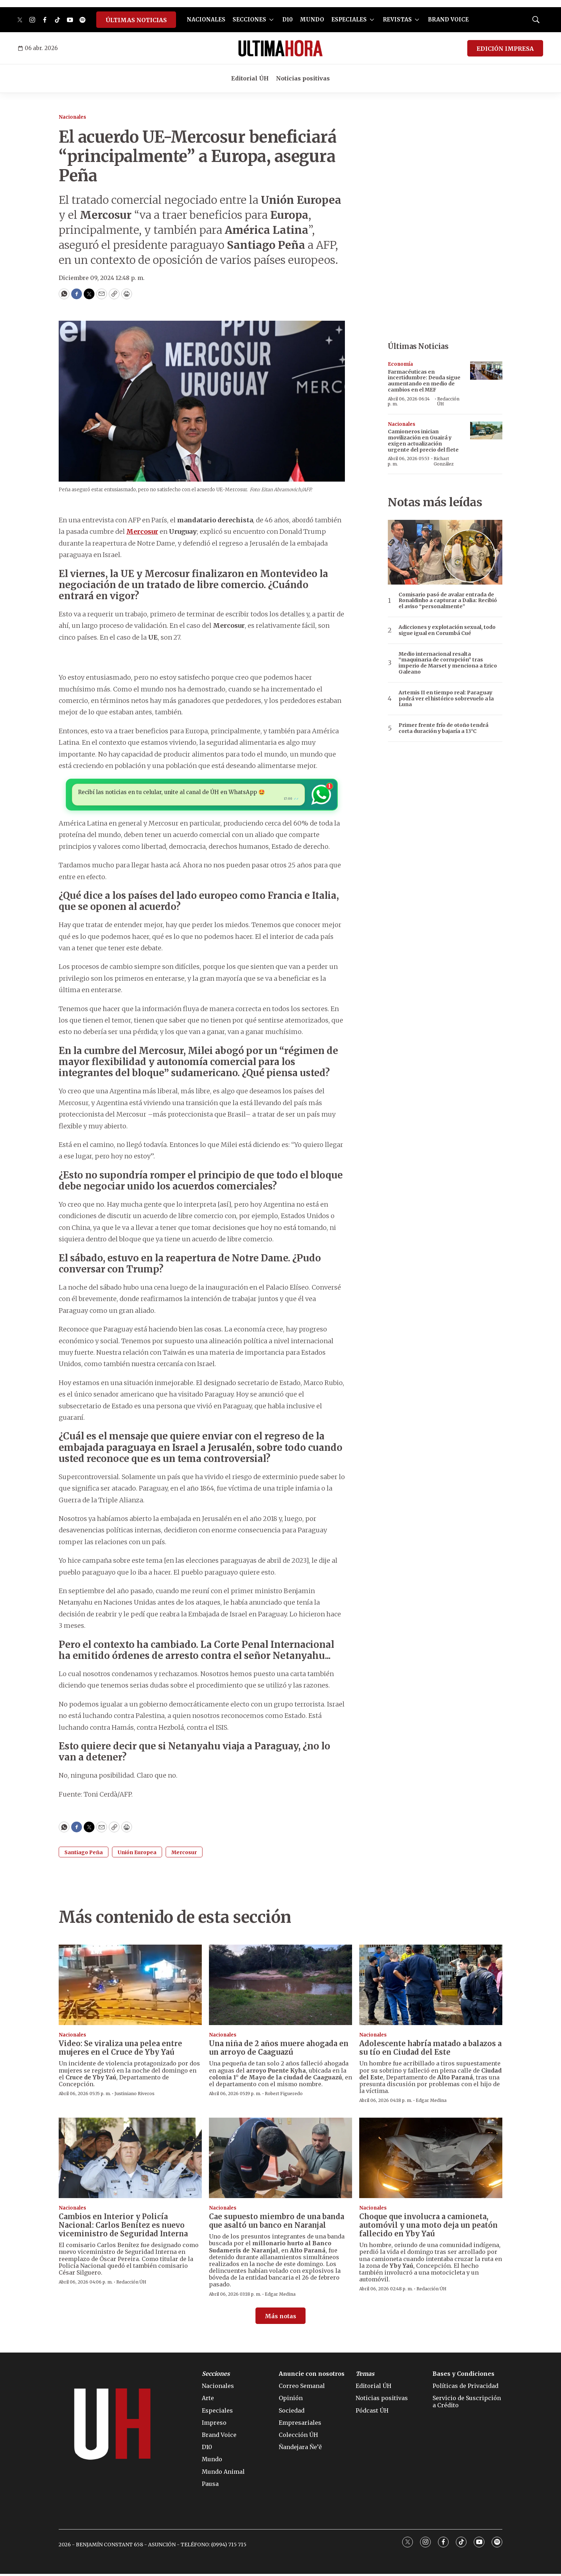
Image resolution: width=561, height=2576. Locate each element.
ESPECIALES (349, 19)
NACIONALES (206, 19)
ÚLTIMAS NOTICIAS (136, 20)
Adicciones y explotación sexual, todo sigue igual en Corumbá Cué (447, 630)
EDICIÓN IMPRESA (505, 48)
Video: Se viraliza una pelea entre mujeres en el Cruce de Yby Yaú (120, 2050)
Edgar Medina (431, 2102)
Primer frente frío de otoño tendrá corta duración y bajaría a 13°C (443, 728)
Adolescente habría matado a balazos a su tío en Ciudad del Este (430, 2050)
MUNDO (312, 19)
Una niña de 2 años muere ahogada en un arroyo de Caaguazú (278, 2050)
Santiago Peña (83, 1854)
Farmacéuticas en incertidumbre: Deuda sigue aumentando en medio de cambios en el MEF (424, 381)
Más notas (280, 2318)
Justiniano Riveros (134, 2095)
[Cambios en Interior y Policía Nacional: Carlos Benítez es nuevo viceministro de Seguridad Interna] (130, 2160)
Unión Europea (137, 1854)
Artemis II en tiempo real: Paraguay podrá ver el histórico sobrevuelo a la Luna (446, 699)
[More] (271, 19)
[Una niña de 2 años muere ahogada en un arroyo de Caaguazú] (280, 1987)
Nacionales (72, 117)
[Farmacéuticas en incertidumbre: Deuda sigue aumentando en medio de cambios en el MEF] (486, 370)
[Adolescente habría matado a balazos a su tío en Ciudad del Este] (430, 1987)
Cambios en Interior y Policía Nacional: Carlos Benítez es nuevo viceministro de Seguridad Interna (123, 2227)
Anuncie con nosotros (312, 2376)
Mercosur (184, 1854)
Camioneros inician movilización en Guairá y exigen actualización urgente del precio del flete (423, 440)
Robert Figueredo (284, 2095)
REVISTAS (397, 19)
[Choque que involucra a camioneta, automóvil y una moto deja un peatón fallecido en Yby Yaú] (430, 2160)
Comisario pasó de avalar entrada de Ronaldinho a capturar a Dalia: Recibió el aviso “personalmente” (448, 601)
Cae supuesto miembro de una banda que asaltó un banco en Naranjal (276, 2223)
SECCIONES (249, 19)
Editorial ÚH (250, 78)
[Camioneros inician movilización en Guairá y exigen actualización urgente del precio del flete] (486, 431)
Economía (400, 364)
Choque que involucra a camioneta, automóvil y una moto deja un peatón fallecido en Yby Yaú (428, 2227)
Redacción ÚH (448, 401)
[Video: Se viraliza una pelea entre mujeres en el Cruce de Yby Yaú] (130, 1987)
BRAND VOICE (448, 19)
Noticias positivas (303, 78)
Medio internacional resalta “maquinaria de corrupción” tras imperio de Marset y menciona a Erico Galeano (448, 663)
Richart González (444, 461)
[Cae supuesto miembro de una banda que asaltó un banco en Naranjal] (280, 2160)
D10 (287, 19)
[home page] (280, 48)
